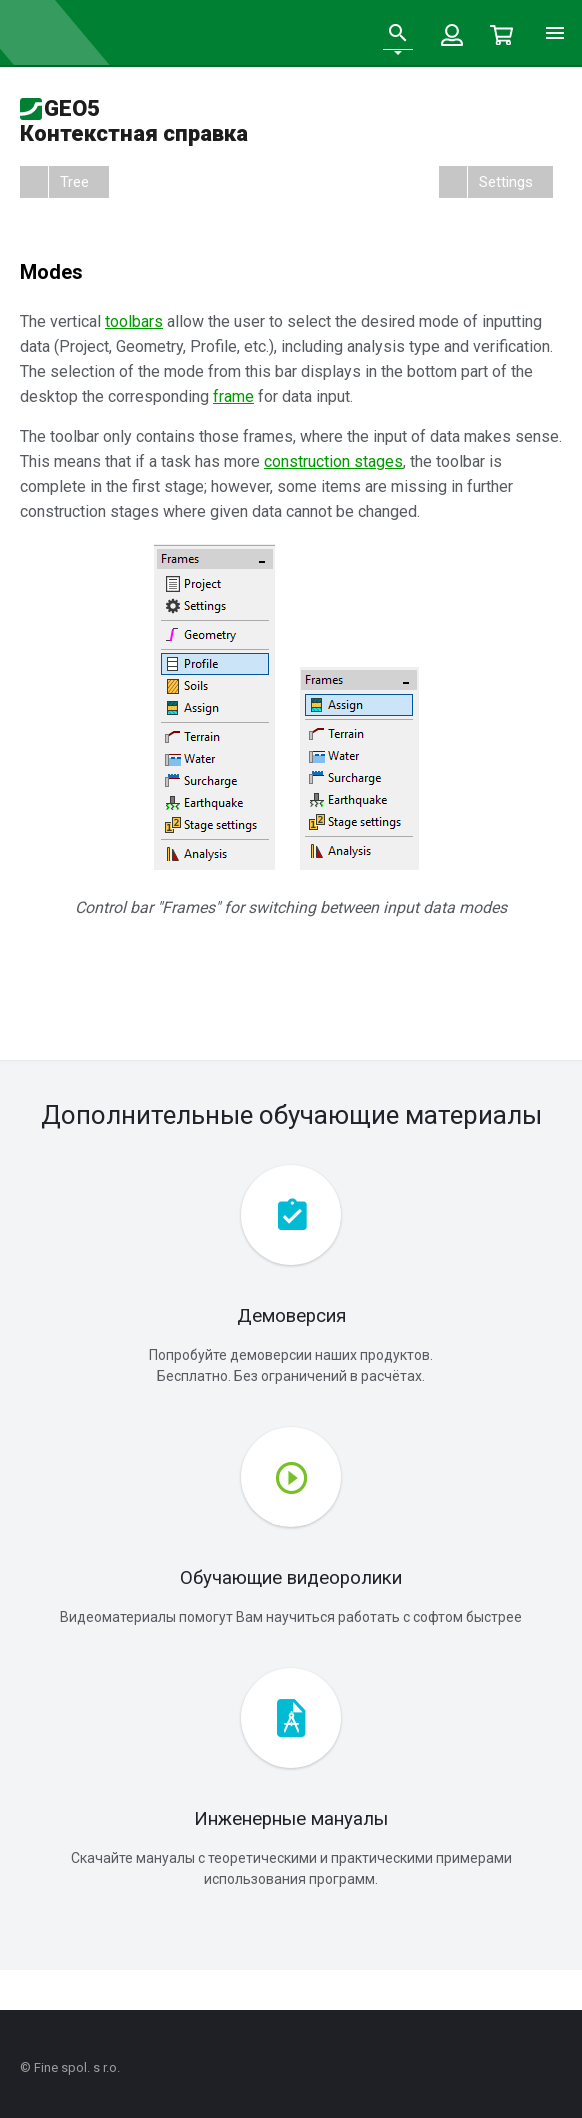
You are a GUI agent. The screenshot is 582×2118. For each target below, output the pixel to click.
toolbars (134, 321)
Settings (506, 182)
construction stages (333, 461)
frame (233, 396)
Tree (74, 182)
